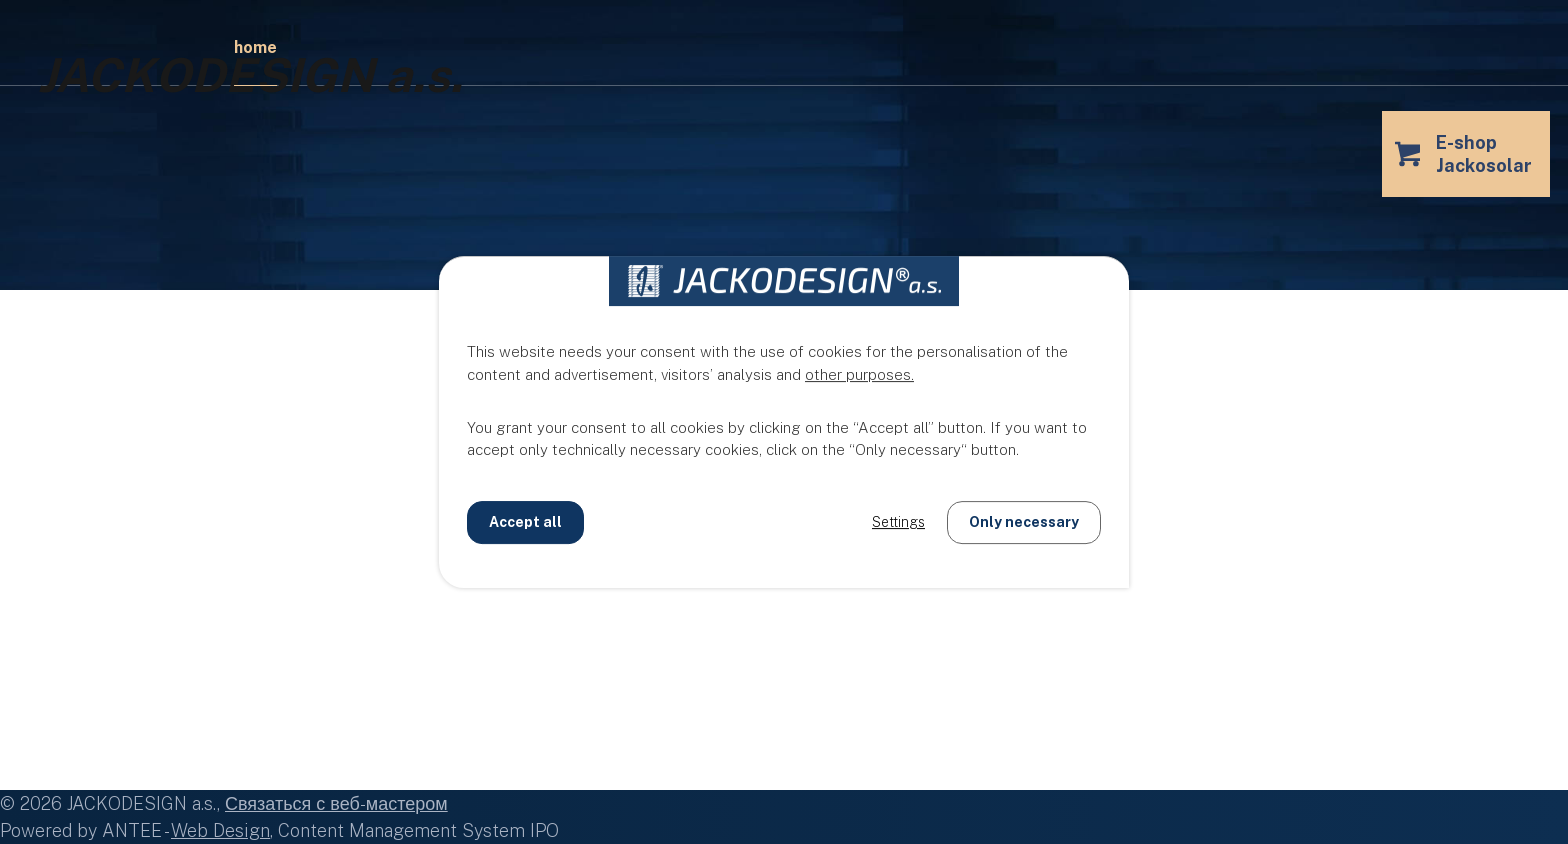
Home (255, 47)
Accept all (525, 522)
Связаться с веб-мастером (336, 803)
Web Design (220, 830)
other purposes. (859, 374)
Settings (898, 522)
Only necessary (1024, 522)
